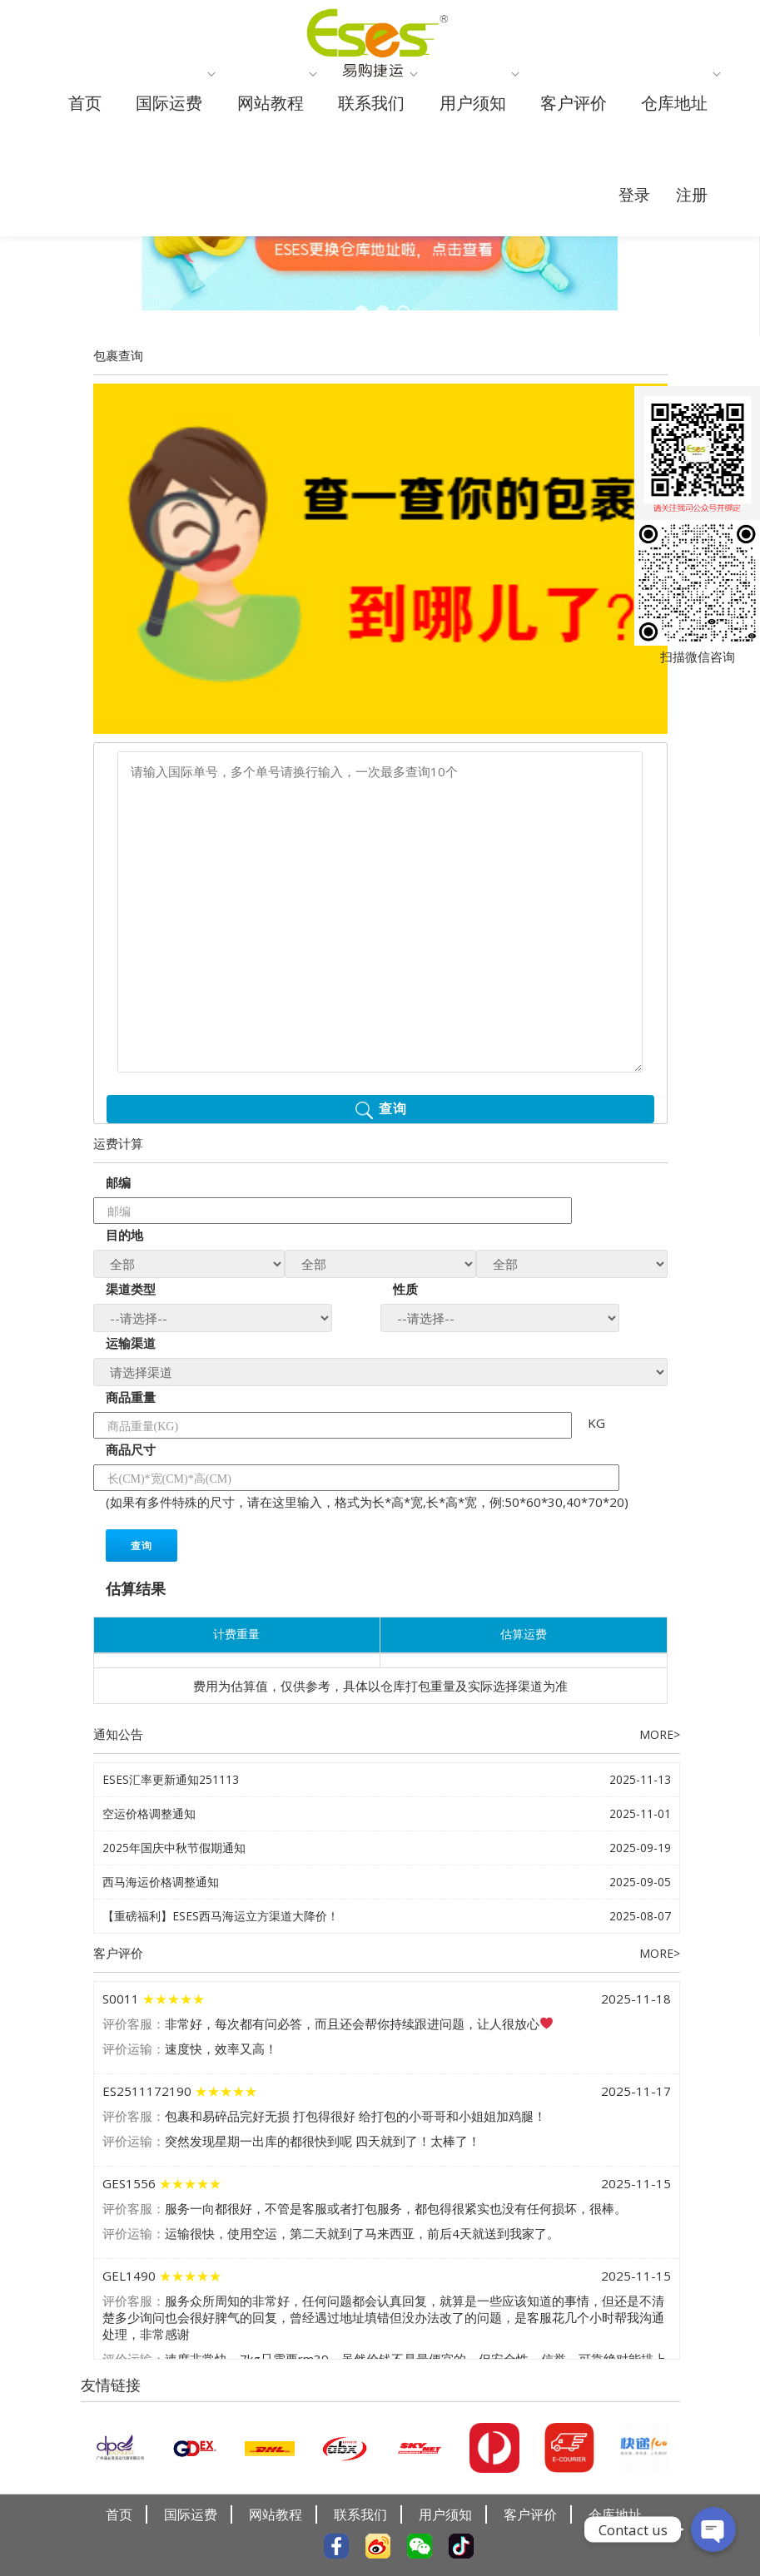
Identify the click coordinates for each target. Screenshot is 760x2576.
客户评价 (671, 128)
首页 (88, 128)
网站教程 (306, 128)
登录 (619, 312)
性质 (405, 1307)
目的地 (124, 1253)
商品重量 (131, 1415)
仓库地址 (384, 218)
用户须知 (550, 128)
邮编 (118, 1200)
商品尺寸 (131, 1467)
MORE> (658, 1752)
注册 (686, 312)
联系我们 (428, 128)
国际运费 (185, 128)
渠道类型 (131, 1307)
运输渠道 (131, 1361)
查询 (141, 1564)
